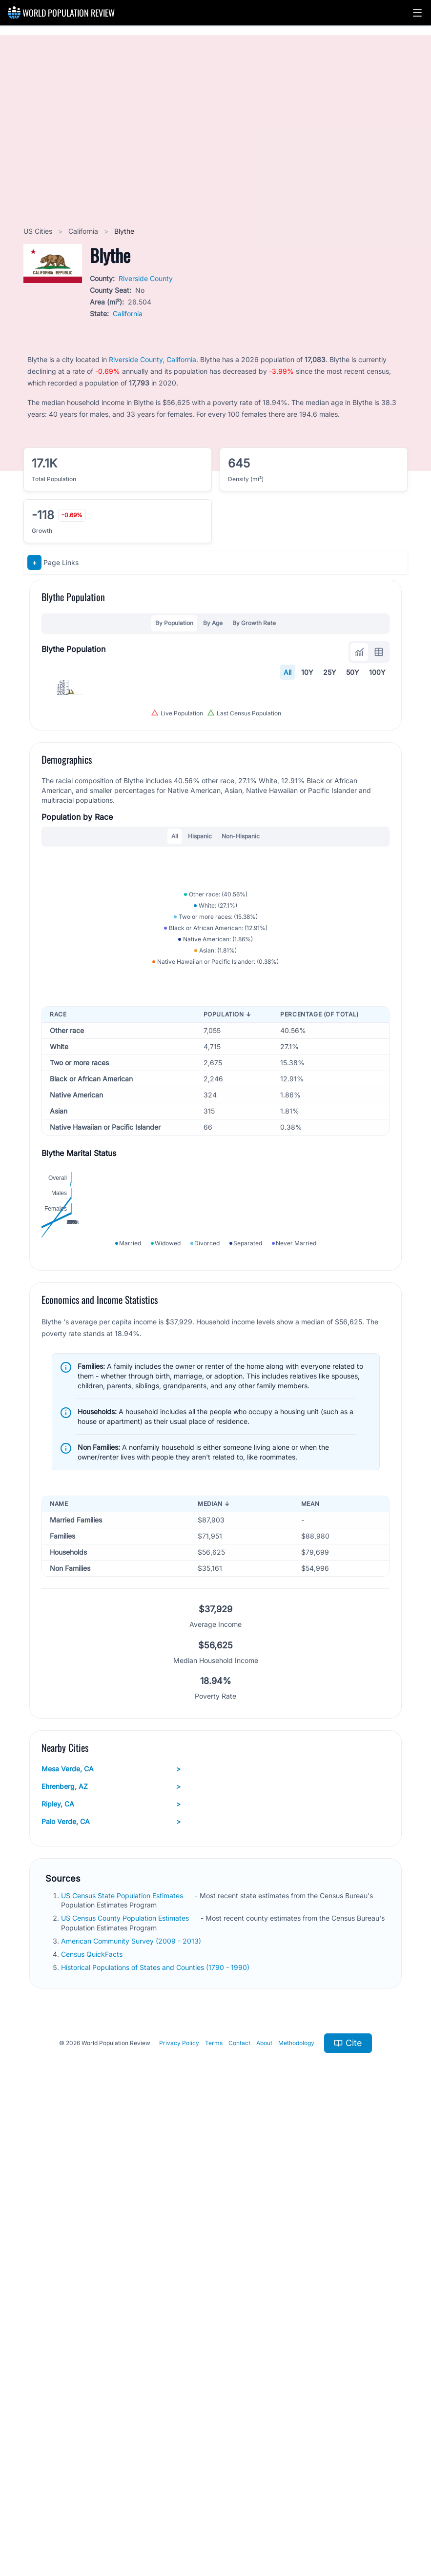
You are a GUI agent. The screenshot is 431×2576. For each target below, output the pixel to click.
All (287, 672)
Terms (214, 2503)
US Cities (38, 231)
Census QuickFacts (92, 2415)
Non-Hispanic (241, 1051)
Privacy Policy (179, 2503)
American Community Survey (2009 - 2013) (132, 2401)
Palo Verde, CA (111, 2282)
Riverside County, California (152, 359)
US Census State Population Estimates (123, 2356)
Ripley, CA (111, 2264)
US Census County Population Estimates (126, 2378)
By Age (213, 623)
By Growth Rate (254, 623)
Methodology (296, 2503)
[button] (417, 13)
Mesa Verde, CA (111, 2229)
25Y (329, 672)
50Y (352, 672)
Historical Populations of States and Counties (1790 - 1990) (156, 2428)
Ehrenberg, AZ (111, 2246)
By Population (174, 623)
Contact (239, 2503)
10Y (307, 672)
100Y (377, 672)
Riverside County (146, 278)
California (84, 231)
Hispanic (200, 1051)
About (264, 2503)
